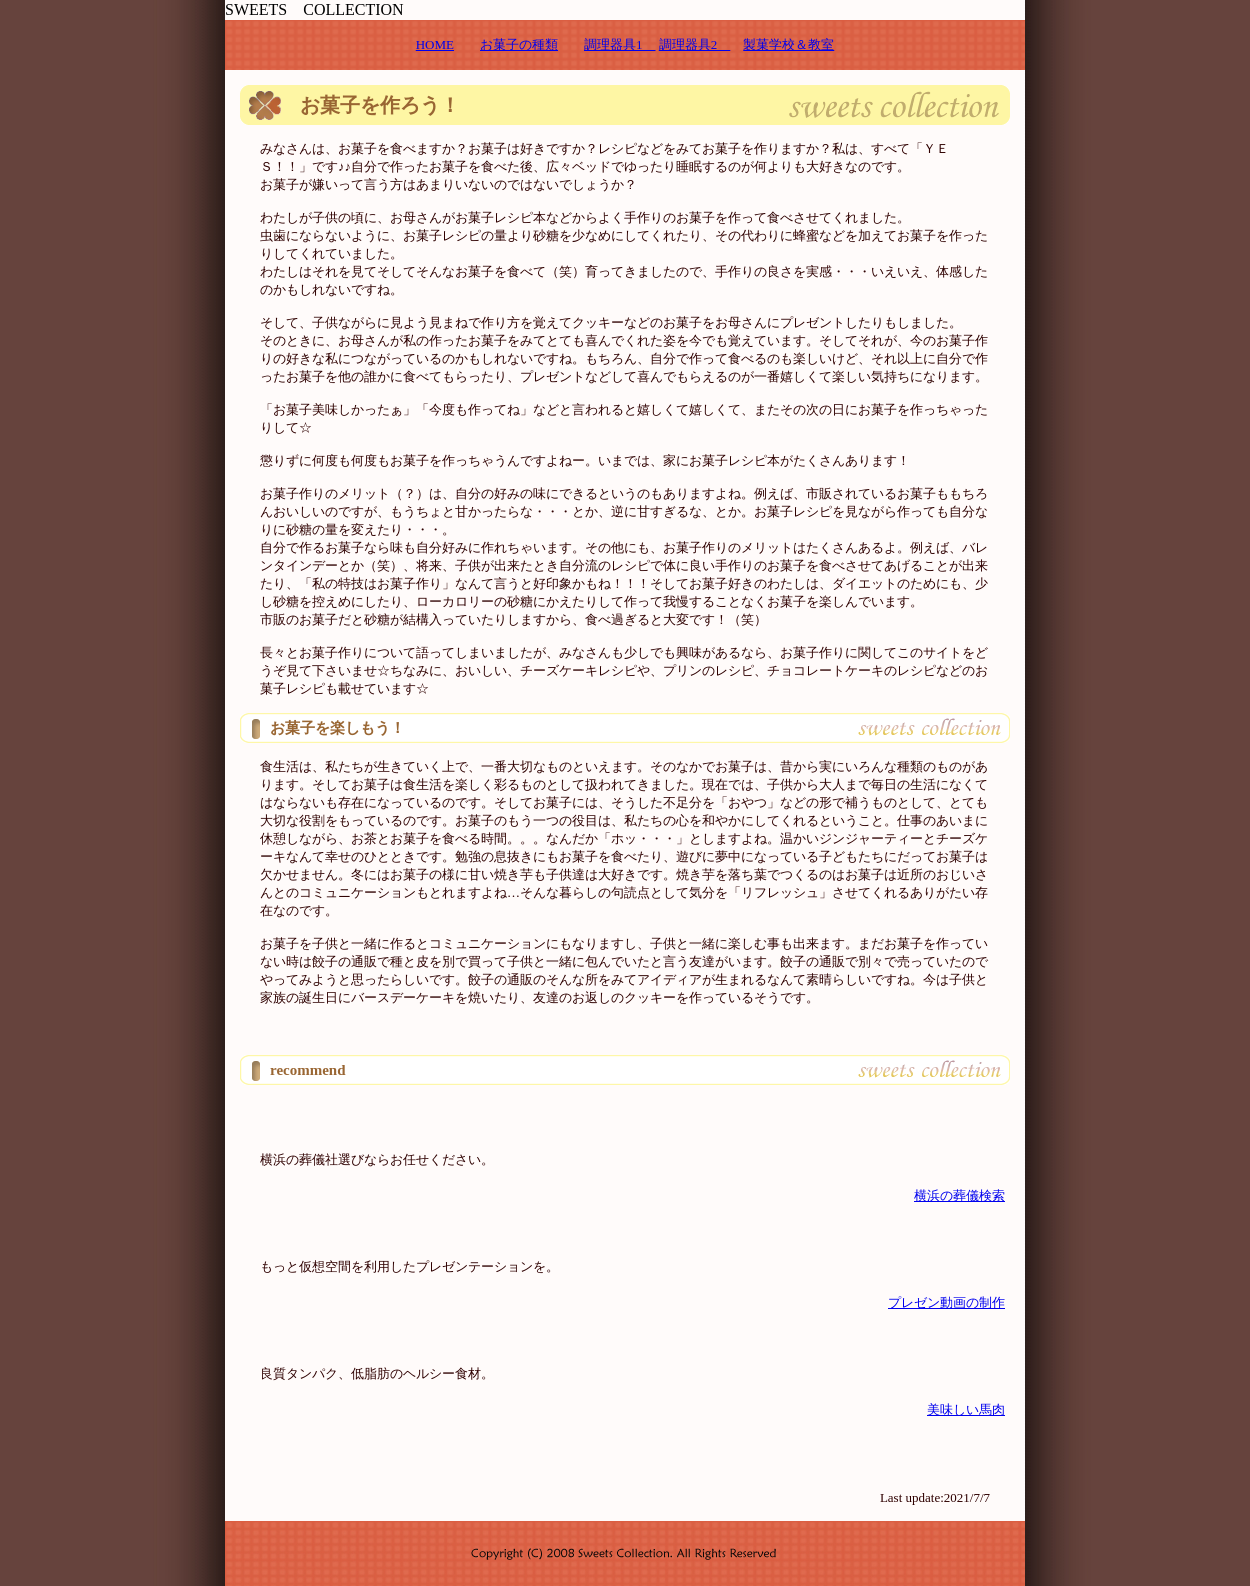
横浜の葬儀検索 (959, 1195)
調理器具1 (620, 44)
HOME (435, 44)
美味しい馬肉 (966, 1409)
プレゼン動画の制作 (946, 1302)
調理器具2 (695, 44)
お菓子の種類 (519, 44)
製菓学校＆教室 (788, 44)
